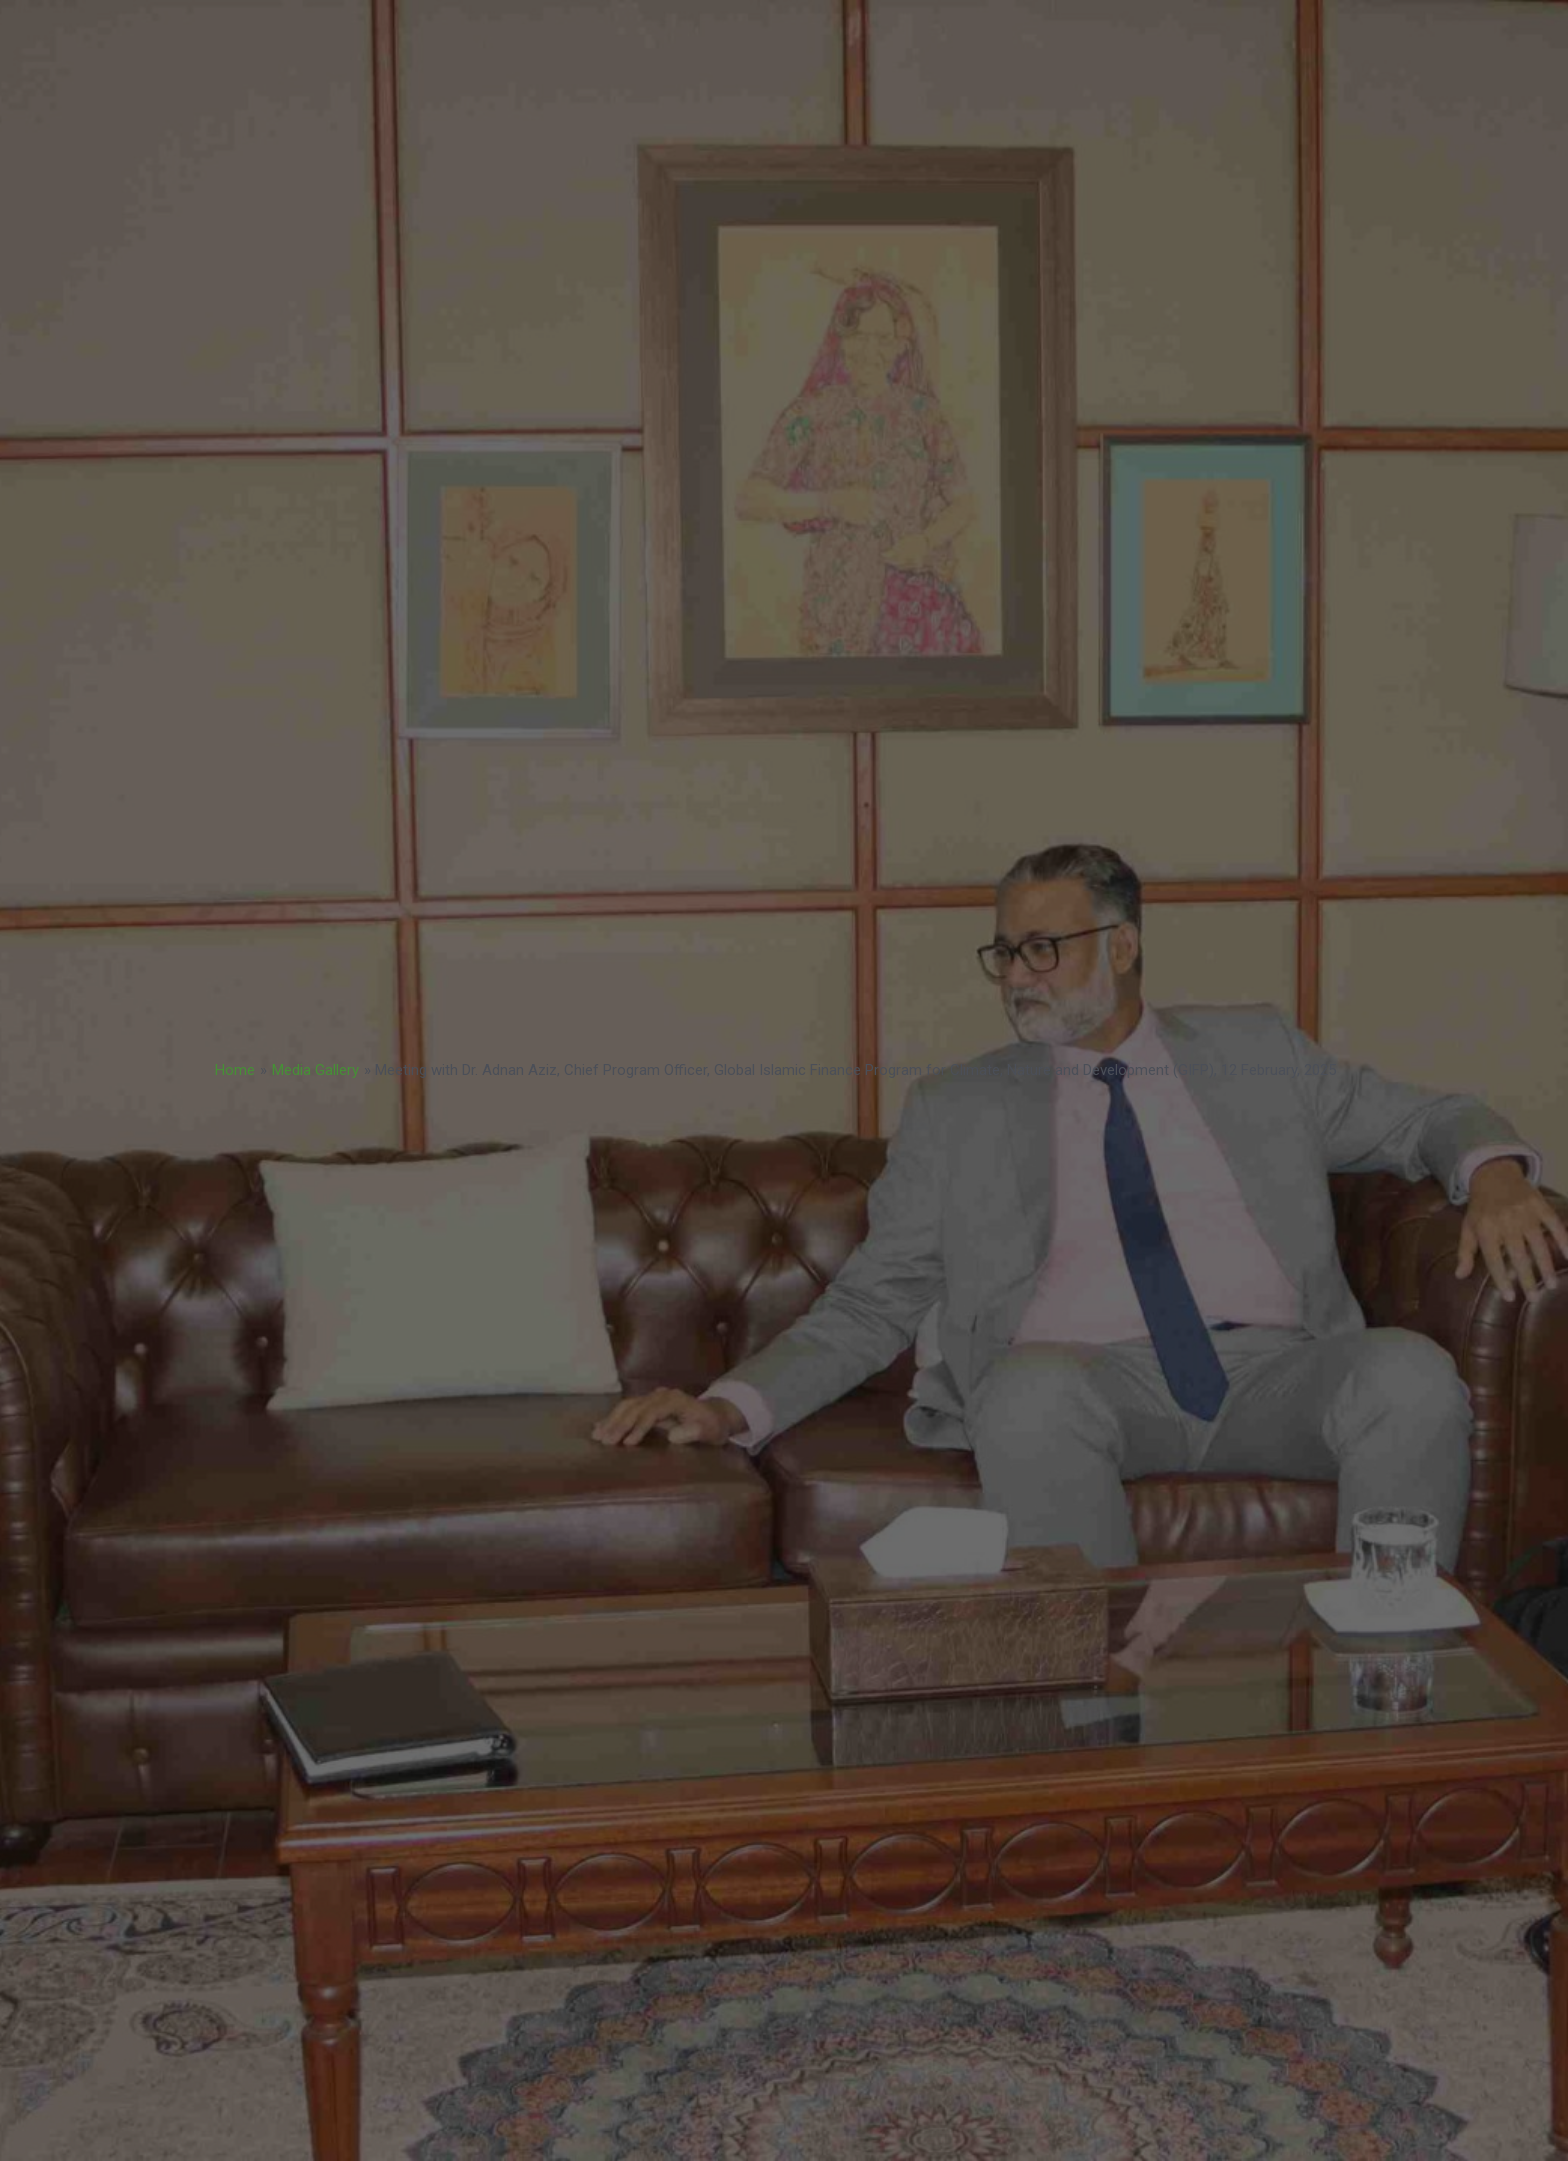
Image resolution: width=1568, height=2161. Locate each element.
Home (235, 1070)
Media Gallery (315, 1070)
